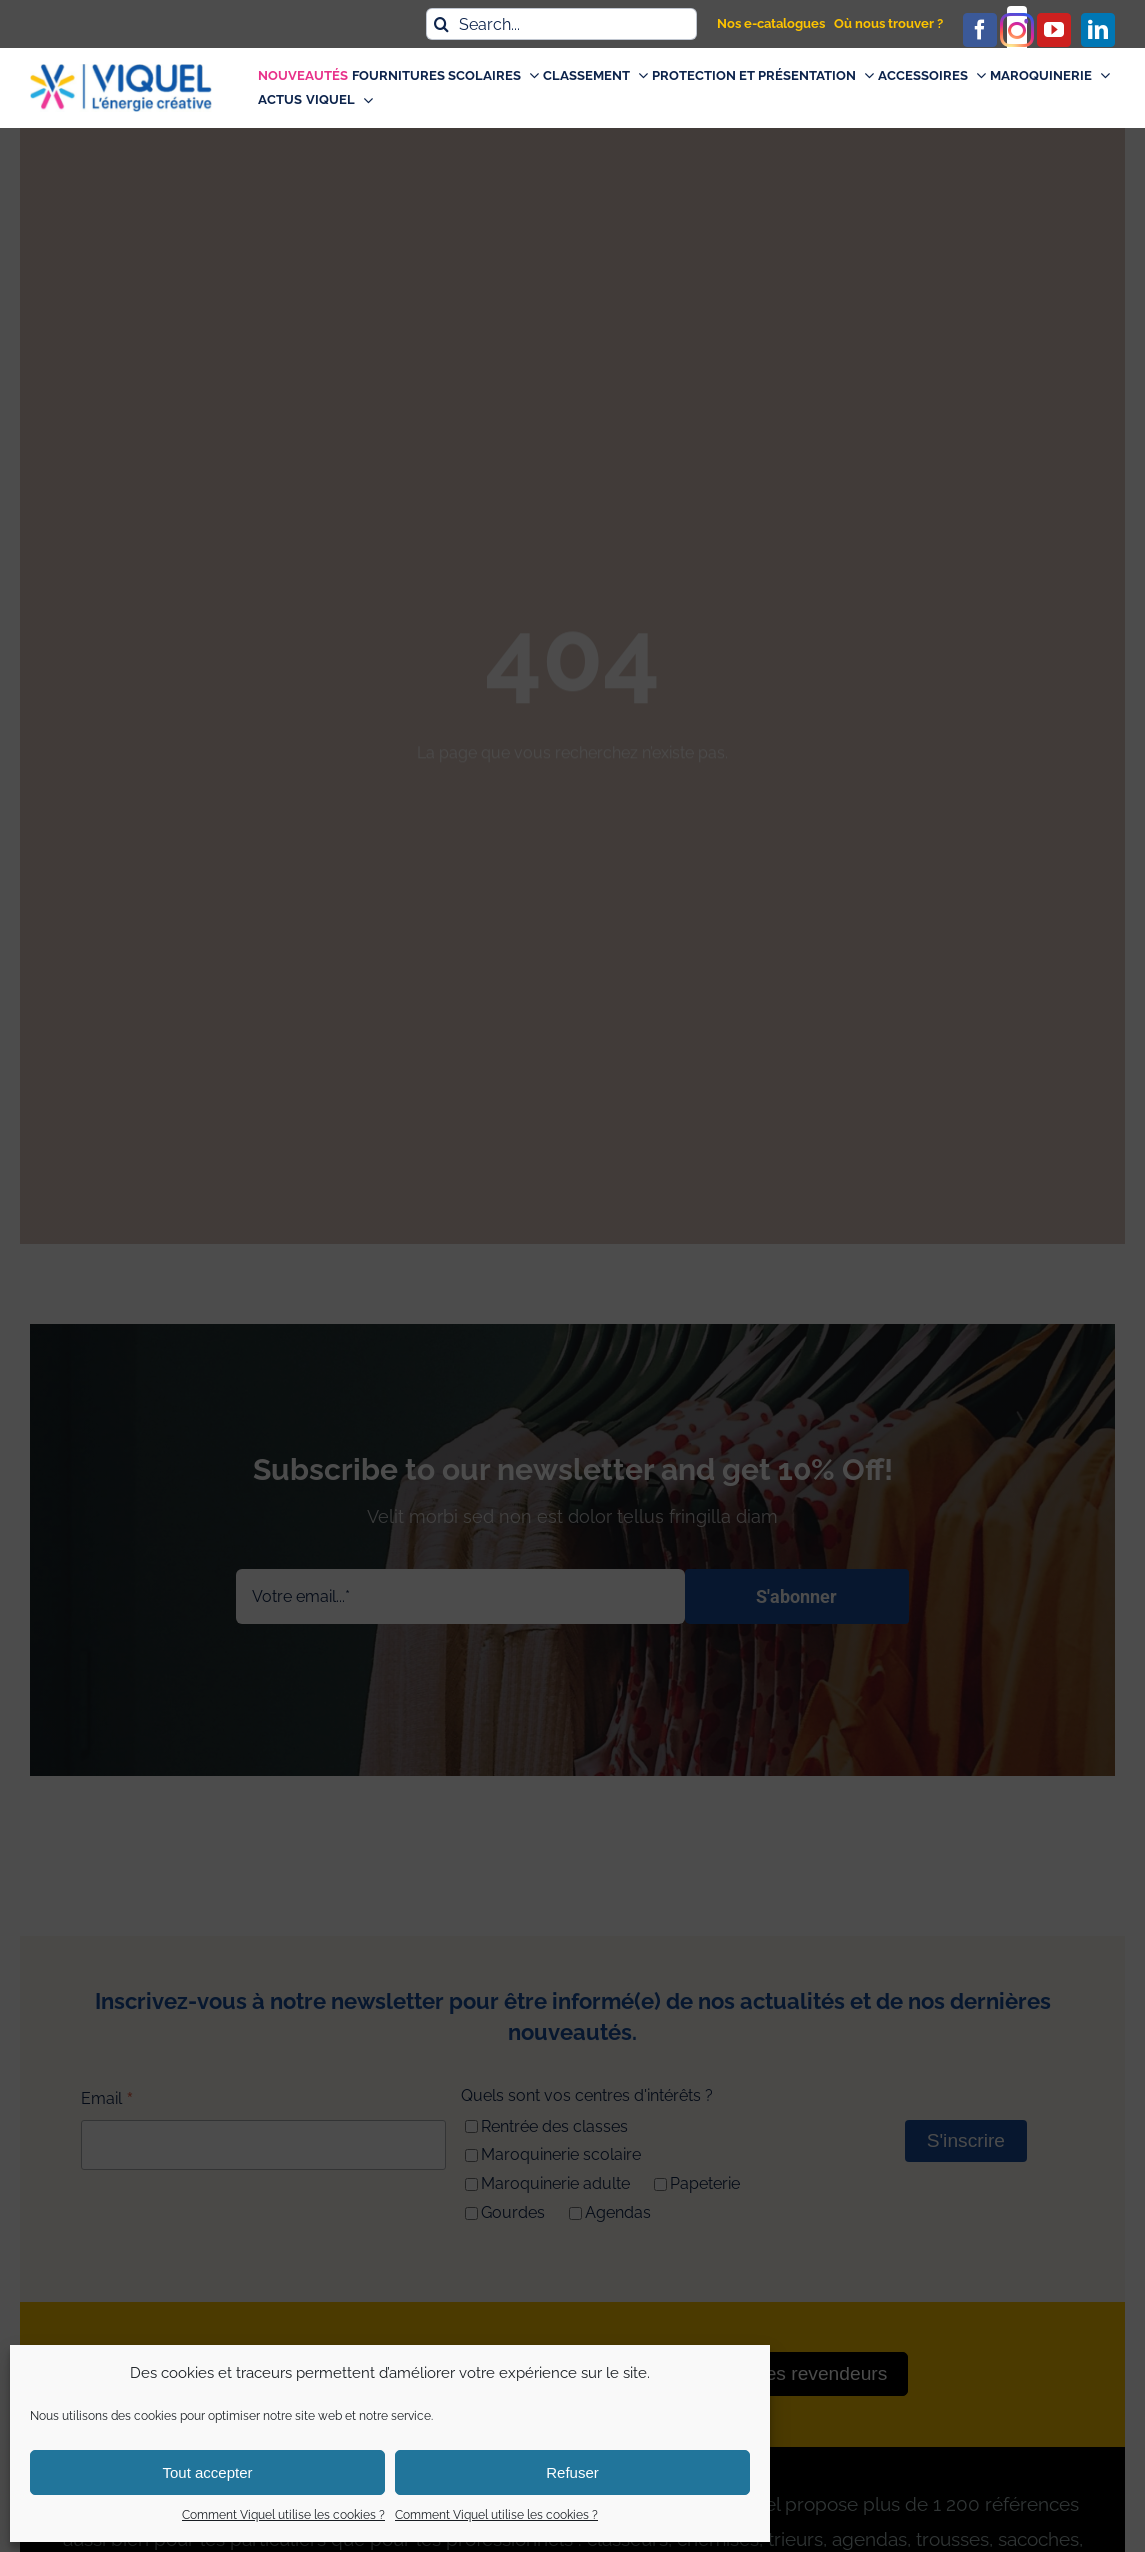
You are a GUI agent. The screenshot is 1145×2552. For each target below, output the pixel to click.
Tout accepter (207, 2472)
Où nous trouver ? (888, 23)
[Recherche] (442, 24)
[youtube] (1054, 30)
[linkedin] (1098, 30)
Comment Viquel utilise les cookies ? (283, 2515)
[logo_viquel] (121, 71)
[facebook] (980, 30)
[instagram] (1017, 30)
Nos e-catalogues (771, 23)
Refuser (572, 2472)
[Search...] (561, 24)
